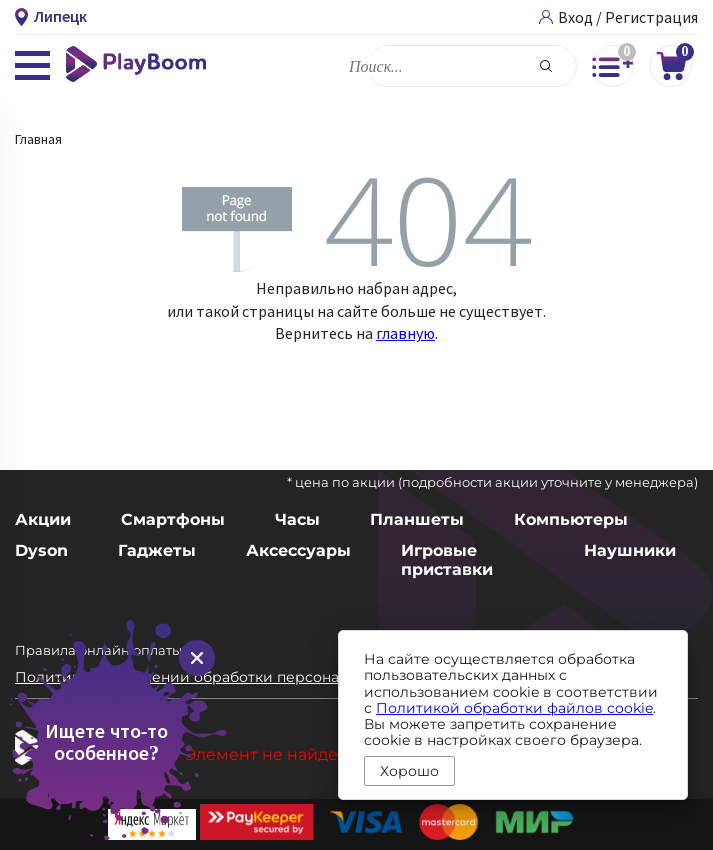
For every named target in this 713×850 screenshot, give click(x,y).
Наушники (630, 550)
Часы (297, 519)
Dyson (41, 550)
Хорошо (409, 771)
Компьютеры (571, 519)
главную (405, 333)
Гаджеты (157, 550)
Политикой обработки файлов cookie (514, 708)
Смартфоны (173, 519)
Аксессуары (298, 550)
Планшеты (417, 519)
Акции (43, 519)
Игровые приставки (447, 560)
